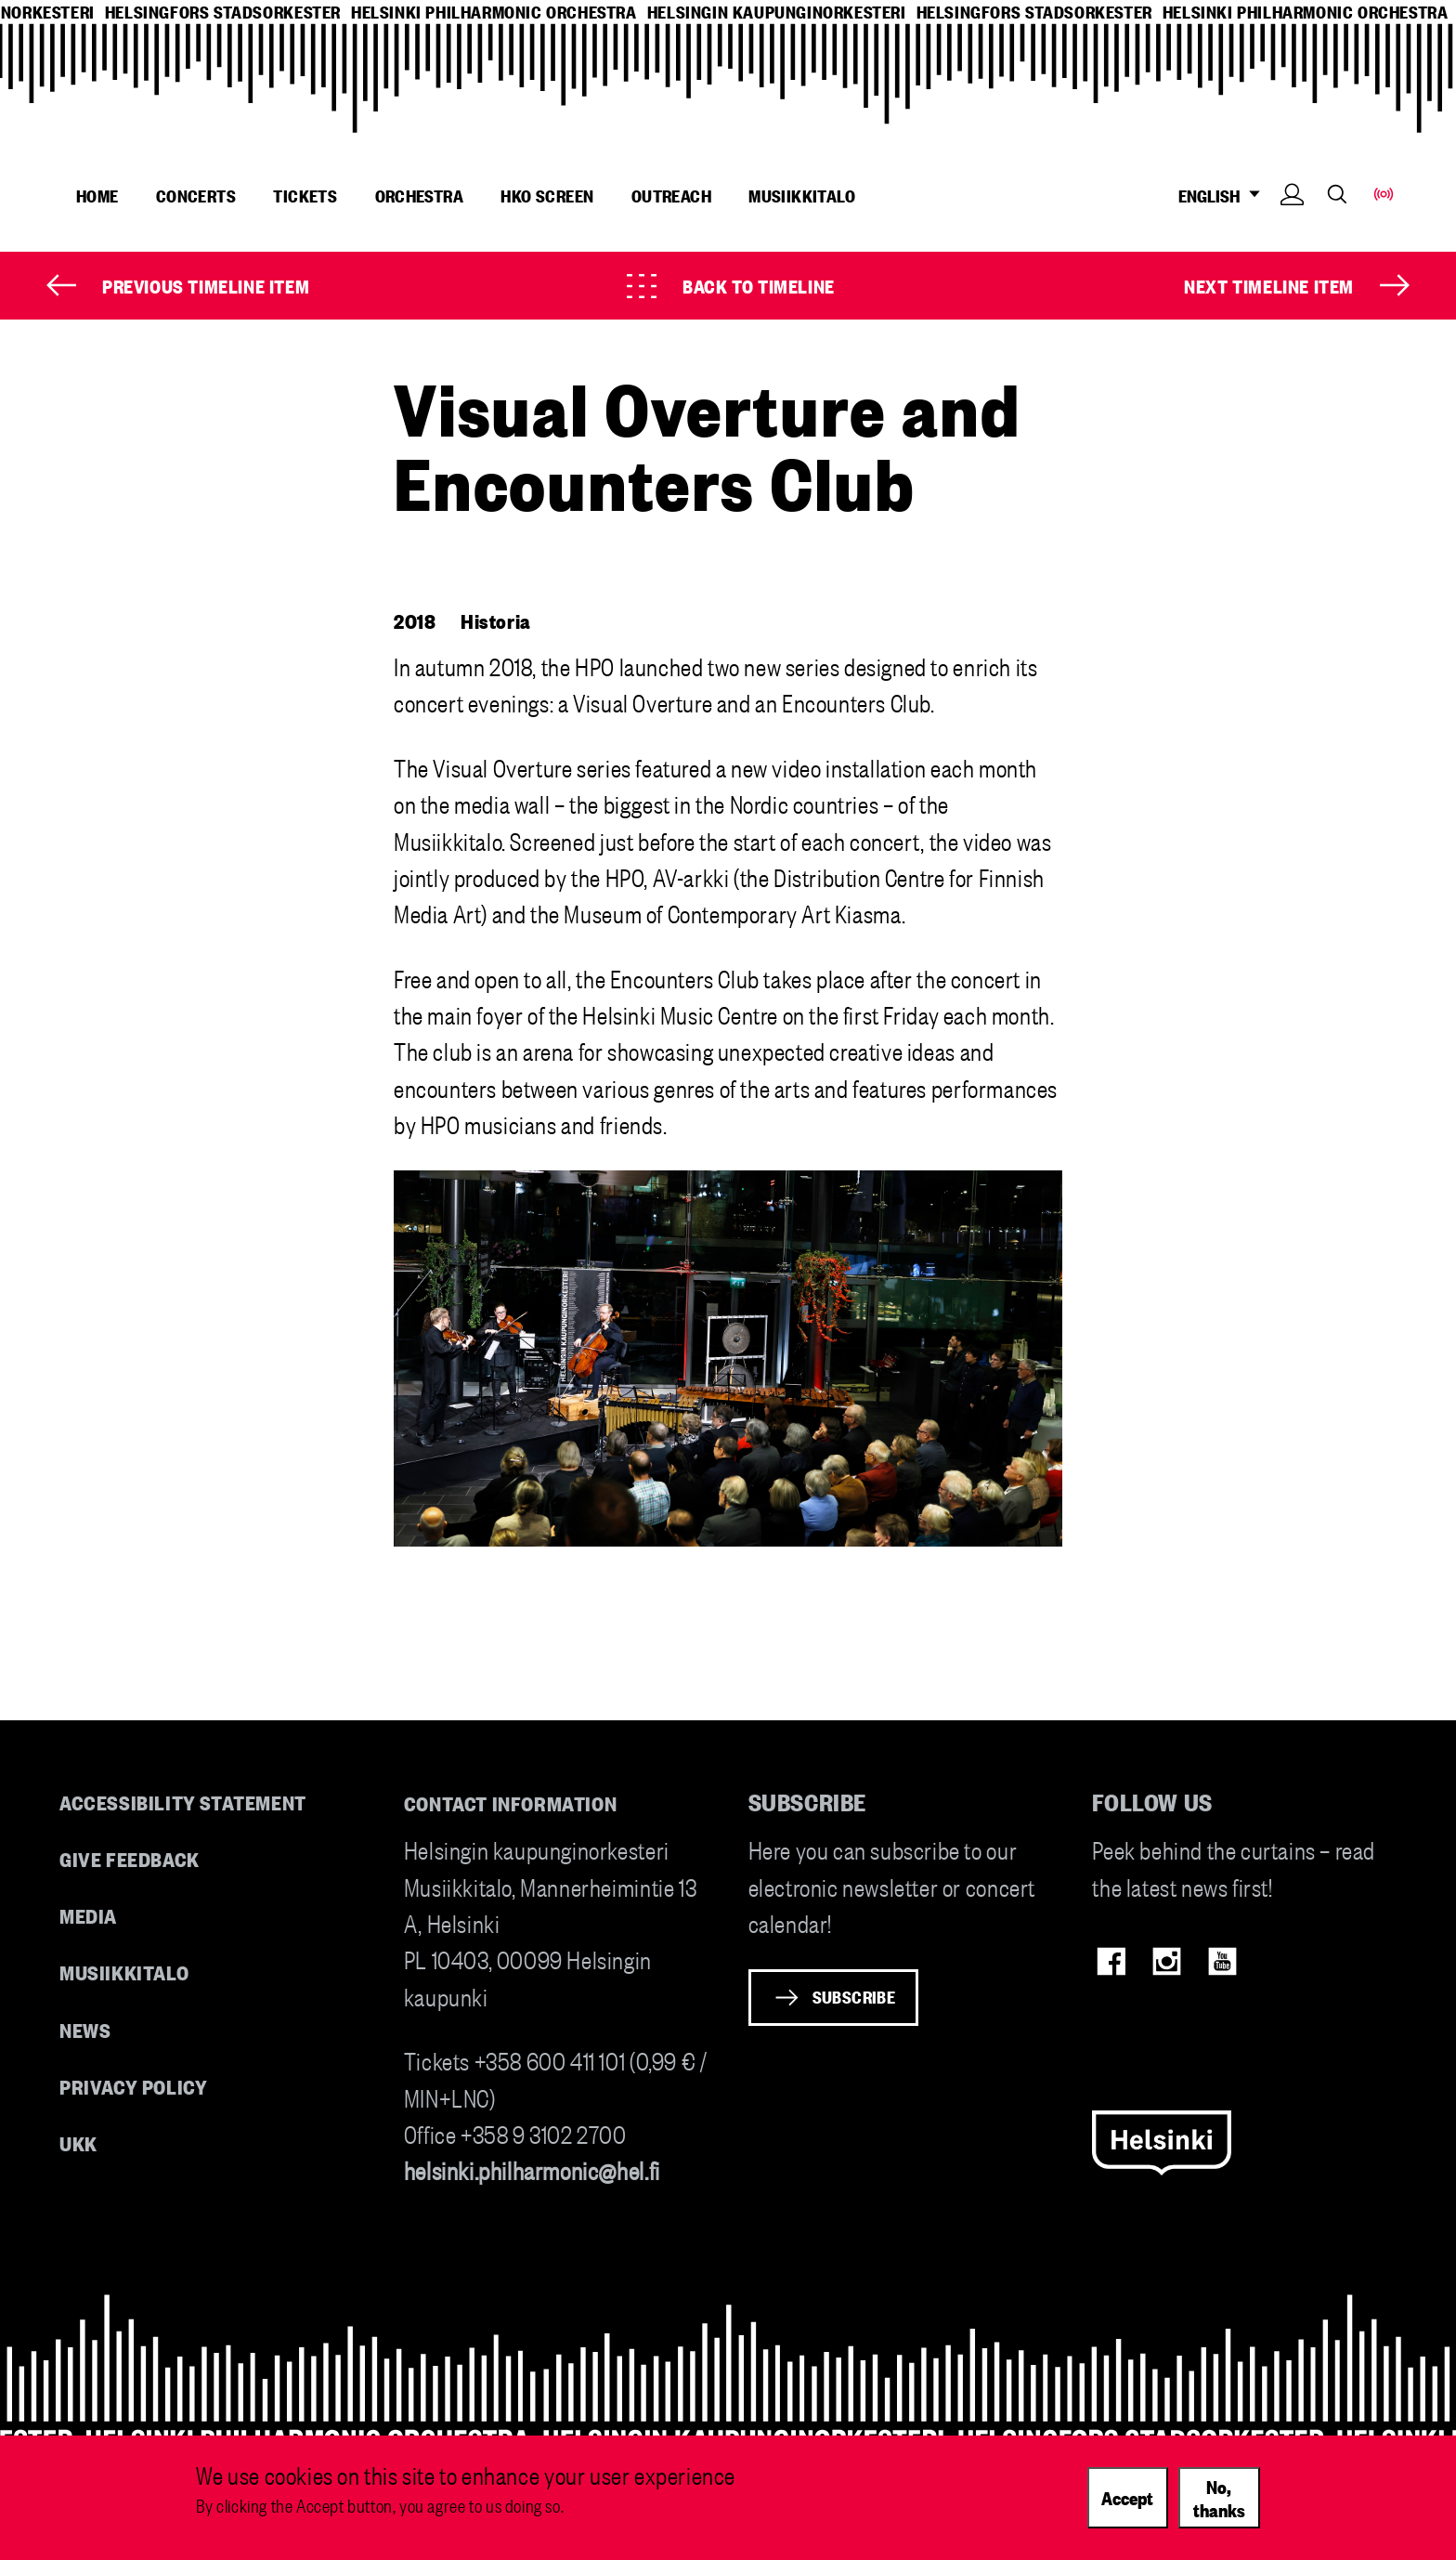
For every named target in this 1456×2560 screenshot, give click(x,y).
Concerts (196, 195)
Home (97, 195)
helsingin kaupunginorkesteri (776, 11)
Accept (1127, 2497)
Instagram (1167, 1961)
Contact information (511, 1802)
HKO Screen (546, 195)
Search (1337, 193)
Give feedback (129, 1858)
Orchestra (419, 195)
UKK (78, 2142)
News (84, 2029)
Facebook (1111, 1961)
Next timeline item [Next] (1269, 285)
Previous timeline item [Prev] (205, 285)
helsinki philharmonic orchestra (494, 11)
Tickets (305, 195)
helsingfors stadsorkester (223, 11)
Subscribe (854, 1996)
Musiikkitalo (801, 195)
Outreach (671, 195)
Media (88, 1914)
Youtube (1222, 1961)
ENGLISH (1224, 195)
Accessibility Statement (182, 1801)
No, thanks (1219, 2497)
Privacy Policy (133, 2085)
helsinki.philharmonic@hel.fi (532, 2169)
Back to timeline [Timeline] (758, 285)
